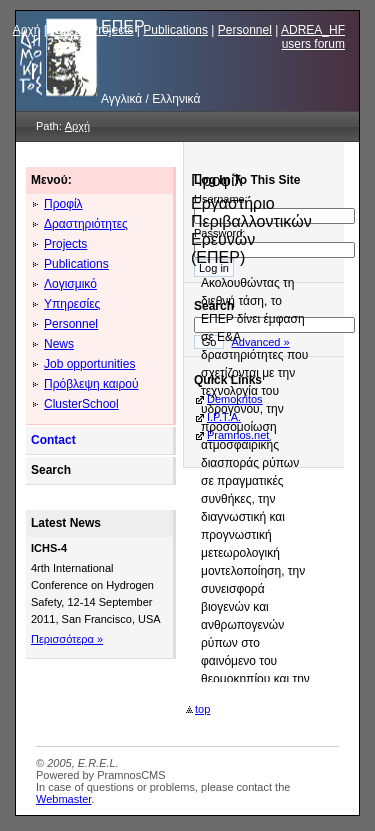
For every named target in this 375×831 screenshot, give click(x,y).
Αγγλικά (121, 99)
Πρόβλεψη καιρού (91, 384)
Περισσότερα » (67, 639)
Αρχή (27, 30)
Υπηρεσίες (72, 304)
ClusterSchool (81, 404)
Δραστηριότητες (86, 224)
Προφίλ (63, 204)
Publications (175, 30)
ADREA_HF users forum (313, 37)
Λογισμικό (70, 284)
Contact (53, 440)
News (65, 30)
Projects (111, 30)
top (198, 709)
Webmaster (63, 799)
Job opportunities (89, 364)
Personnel (245, 30)
